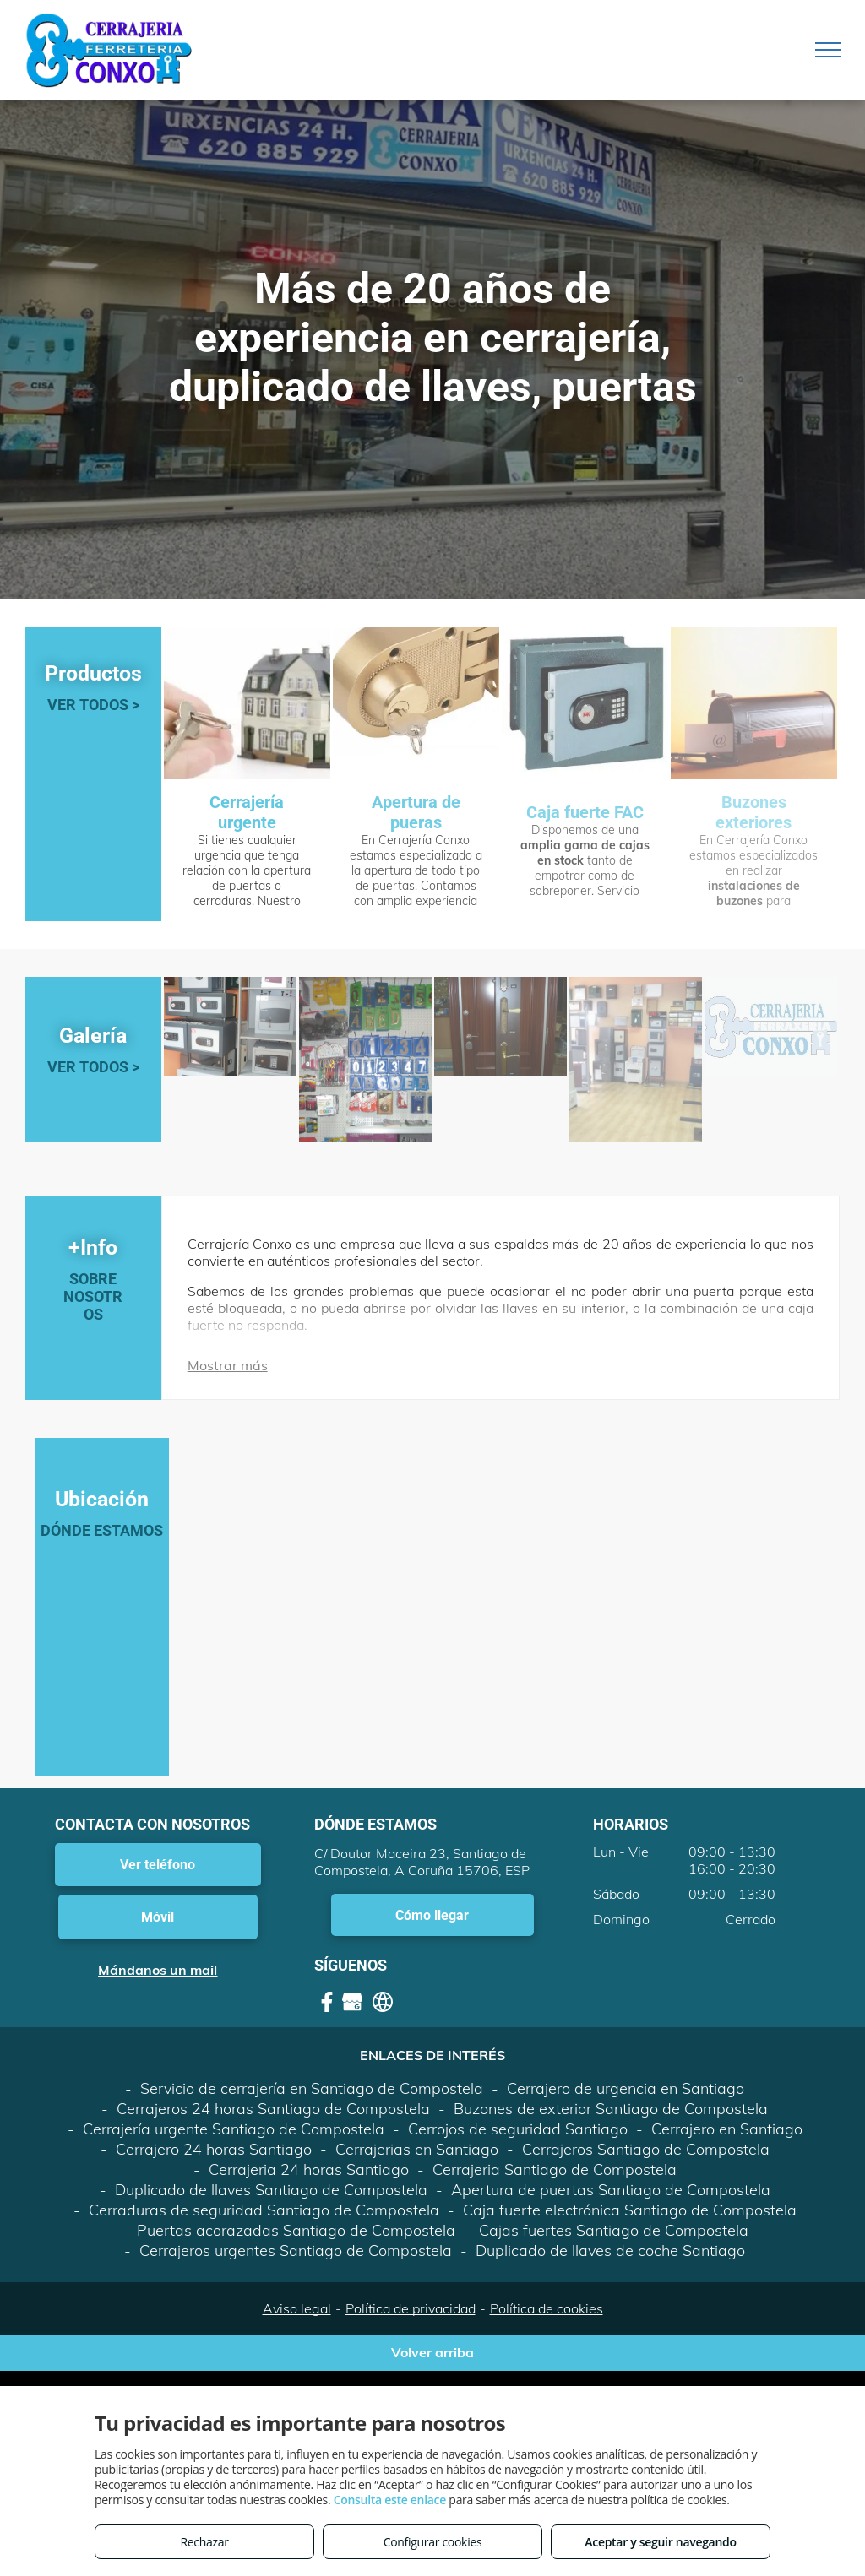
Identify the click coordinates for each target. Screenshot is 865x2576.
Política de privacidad (410, 2308)
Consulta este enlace (390, 2500)
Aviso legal (297, 2308)
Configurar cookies (433, 2542)
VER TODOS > (93, 704)
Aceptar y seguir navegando (660, 2542)
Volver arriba (432, 2352)
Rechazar (204, 2542)
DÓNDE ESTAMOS (102, 1530)
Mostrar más (228, 1365)
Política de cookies (546, 2308)
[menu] (828, 50)
